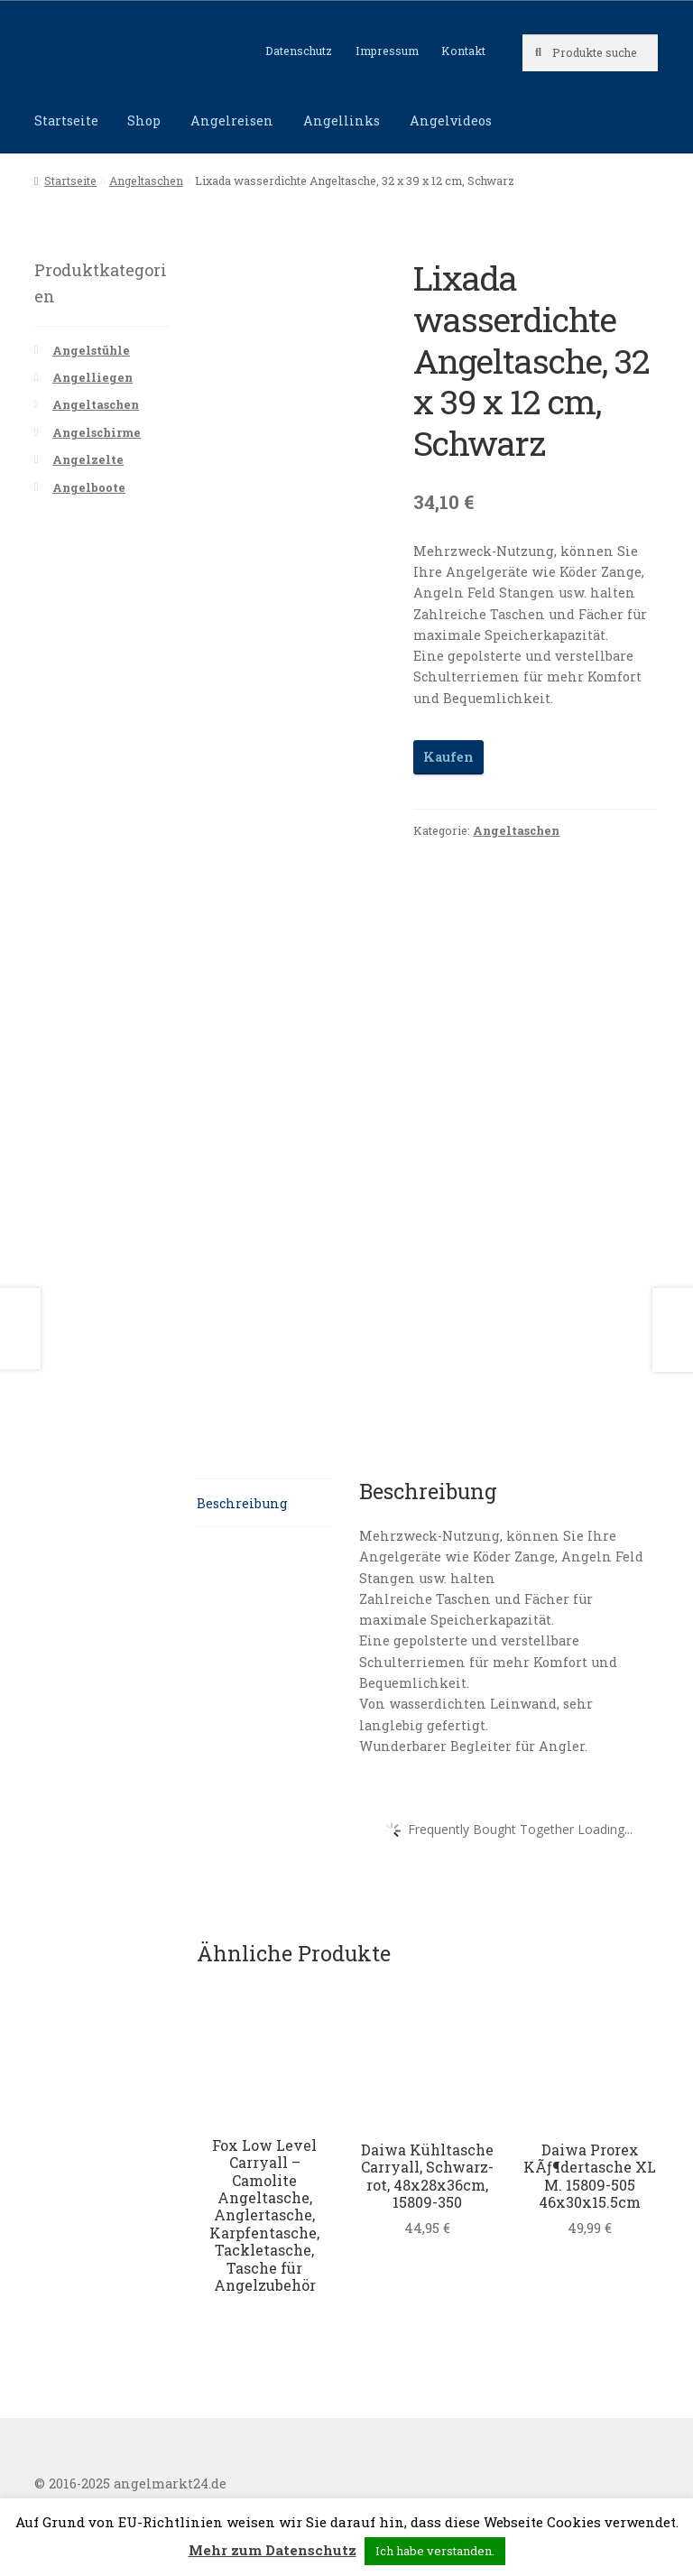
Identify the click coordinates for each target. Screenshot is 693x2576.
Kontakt (463, 50)
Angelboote (88, 487)
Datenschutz (298, 50)
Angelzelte (88, 459)
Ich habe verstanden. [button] (434, 2551)
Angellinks (341, 120)
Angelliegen (92, 377)
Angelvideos (451, 120)
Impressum (387, 50)
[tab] (264, 1503)
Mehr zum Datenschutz (272, 2550)
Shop (144, 120)
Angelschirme (96, 432)
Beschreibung (242, 1503)
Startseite (66, 120)
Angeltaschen (146, 180)
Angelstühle (91, 350)
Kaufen (448, 756)
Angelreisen (231, 120)
